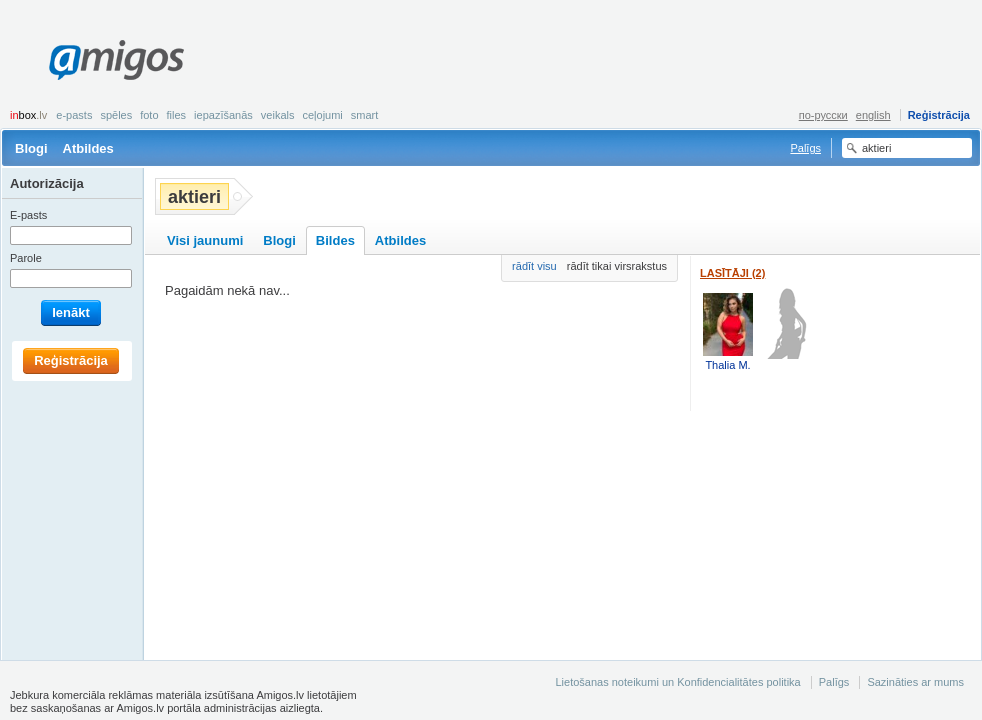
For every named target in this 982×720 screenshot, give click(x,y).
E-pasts (74, 115)
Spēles (116, 115)
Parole (26, 258)
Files (177, 115)
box (28, 115)
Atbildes (88, 148)
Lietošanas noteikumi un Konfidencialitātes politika (677, 682)
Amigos (116, 60)
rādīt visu (534, 266)
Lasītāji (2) (732, 273)
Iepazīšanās (223, 115)
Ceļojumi (322, 115)
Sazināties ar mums (915, 682)
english (873, 115)
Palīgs (805, 148)
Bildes (335, 240)
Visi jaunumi (205, 240)
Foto (149, 115)
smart (365, 115)
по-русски (823, 115)
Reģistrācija (939, 115)
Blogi (31, 148)
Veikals (278, 115)
